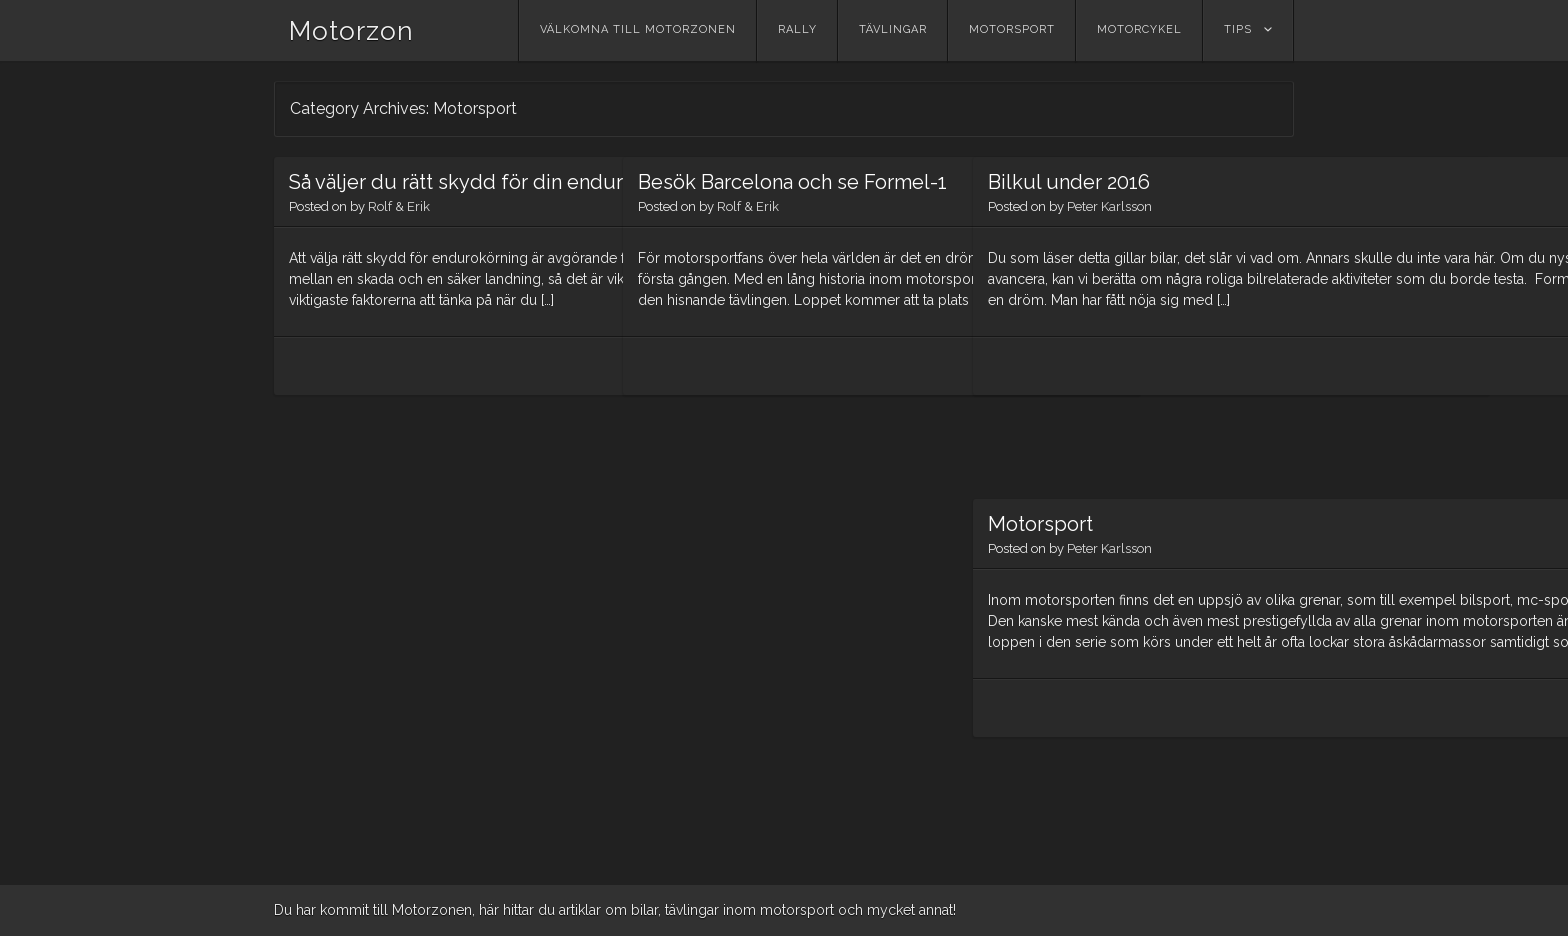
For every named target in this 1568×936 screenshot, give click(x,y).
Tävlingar (893, 29)
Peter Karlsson (1109, 206)
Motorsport (1012, 29)
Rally (797, 29)
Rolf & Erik (399, 236)
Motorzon (351, 31)
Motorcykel (1139, 29)
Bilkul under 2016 (1069, 182)
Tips (1238, 29)
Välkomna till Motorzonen (638, 29)
